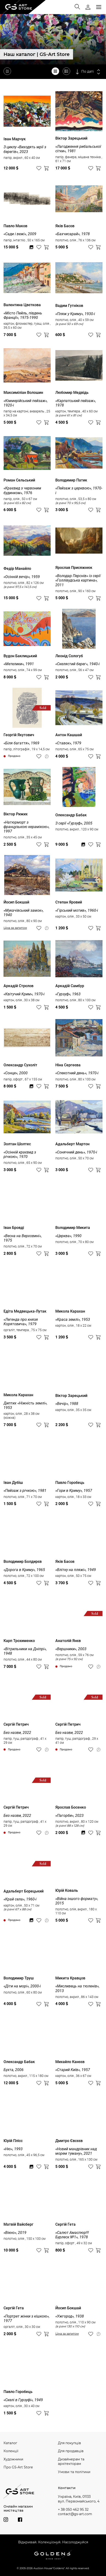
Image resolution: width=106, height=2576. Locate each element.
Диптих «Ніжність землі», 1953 (25, 1405)
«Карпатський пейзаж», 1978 (75, 403)
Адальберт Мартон (72, 1144)
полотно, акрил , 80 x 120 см (76, 1823)
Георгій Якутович (19, 735)
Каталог (10, 2443)
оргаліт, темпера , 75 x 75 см (25, 1330)
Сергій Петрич (16, 1724)
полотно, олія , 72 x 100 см (24, 1576)
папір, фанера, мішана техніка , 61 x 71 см (78, 159)
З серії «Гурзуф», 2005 (73, 823)
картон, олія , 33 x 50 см (73, 916)
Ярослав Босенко (70, 1807)
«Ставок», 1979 (68, 743)
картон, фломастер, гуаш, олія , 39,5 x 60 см (27, 325)
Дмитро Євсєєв (69, 2140)
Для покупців (69, 2443)
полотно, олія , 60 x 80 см (23, 1992)
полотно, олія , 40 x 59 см (74, 322)
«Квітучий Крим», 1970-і (24, 994)
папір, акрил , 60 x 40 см (22, 158)
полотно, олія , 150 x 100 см (24, 2238)
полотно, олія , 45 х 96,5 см (24, 2155)
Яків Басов (64, 226)
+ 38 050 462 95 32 (73, 2509)
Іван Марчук (15, 139)
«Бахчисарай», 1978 (72, 234)
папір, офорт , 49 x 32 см (73, 2243)
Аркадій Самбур (69, 986)
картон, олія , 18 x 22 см (73, 1325)
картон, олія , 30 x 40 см (21, 2406)
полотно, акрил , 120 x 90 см (76, 829)
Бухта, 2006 (14, 2070)
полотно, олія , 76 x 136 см (75, 240)
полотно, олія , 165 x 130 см (76, 2159)
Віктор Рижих (16, 814)
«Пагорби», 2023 (69, 1815)
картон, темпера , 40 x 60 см (76, 413)
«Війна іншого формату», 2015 (76, 1900)
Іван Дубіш (13, 1482)
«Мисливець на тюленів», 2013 (77, 1988)
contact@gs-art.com (75, 2514)
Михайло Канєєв (70, 2062)
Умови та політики (74, 2472)
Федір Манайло (17, 568)
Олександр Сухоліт (20, 1065)
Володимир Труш (19, 1978)
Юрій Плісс (13, 2140)
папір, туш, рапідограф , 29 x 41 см (76, 1740)
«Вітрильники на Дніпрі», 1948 (25, 1651)
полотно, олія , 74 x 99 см (23, 670)
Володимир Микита (72, 1227)
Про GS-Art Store (18, 2467)
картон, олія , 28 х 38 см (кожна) (21, 1415)
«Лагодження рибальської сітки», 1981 (78, 148)
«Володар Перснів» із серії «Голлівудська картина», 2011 (78, 580)
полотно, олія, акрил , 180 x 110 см (76, 1911)
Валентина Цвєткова (22, 305)
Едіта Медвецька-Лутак (25, 1311)
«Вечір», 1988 (66, 1403)
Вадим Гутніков (69, 305)
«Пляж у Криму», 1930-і (75, 314)
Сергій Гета (65, 2224)
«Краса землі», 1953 (72, 1319)
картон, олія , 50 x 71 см (21, 1907)
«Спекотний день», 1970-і (76, 1073)
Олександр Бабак (71, 815)
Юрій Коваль (66, 1890)
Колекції (11, 2451)
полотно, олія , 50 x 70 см (74, 1158)
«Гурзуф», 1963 (68, 994)
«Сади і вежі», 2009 (20, 234)
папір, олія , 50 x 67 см (20, 501)
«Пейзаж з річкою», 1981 (25, 1490)
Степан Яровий (68, 902)
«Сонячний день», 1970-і (76, 1152)
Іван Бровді (14, 1227)
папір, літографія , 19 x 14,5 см (26, 749)
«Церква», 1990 (68, 1236)
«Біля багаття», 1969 (21, 743)
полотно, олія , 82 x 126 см (24, 585)
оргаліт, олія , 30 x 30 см (22, 2327)
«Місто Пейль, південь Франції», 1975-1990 (23, 315)
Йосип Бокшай (16, 902)
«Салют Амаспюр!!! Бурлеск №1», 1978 (72, 2234)
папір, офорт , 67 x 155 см (23, 1079)
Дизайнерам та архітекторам (71, 2461)
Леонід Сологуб (69, 656)
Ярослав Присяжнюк (73, 567)
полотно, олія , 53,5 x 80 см (75, 501)
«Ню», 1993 (13, 2149)
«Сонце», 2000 (16, 1073)
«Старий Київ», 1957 (72, 2070)
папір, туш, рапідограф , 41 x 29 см (25, 1740)
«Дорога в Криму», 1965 (24, 1569)
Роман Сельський (19, 480)
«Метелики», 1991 (19, 664)
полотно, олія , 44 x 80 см (23, 1659)
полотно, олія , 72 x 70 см (23, 1246)
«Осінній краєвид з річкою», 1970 (20, 1154)
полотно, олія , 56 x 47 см (74, 670)
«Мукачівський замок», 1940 (24, 912)
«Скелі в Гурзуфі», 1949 (23, 2400)
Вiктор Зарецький (71, 138)
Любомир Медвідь (72, 392)
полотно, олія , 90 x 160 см (75, 591)
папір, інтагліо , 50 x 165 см (24, 240)
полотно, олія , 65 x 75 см (74, 749)
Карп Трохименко (19, 1640)
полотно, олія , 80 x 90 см (23, 921)
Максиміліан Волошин (23, 392)
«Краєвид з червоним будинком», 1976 (22, 490)
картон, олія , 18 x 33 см (73, 1497)
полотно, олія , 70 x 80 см (74, 1242)
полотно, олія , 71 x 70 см (23, 1497)
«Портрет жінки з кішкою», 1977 (26, 2318)
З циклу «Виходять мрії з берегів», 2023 (25, 149)
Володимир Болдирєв (23, 1561)
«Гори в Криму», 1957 (73, 1490)
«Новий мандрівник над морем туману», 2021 (76, 2151)
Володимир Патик (71, 480)
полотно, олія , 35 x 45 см (23, 837)
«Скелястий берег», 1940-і (77, 664)
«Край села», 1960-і (20, 1899)
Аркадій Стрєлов (18, 986)
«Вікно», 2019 (15, 2232)
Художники (13, 2459)
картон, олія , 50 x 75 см (73, 1576)
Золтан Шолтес (17, 1144)
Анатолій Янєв (68, 1640)
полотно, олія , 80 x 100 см (75, 1000)
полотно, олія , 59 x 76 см (74, 1657)
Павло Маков (15, 226)
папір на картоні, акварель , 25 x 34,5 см (27, 413)
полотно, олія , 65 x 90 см (23, 1163)
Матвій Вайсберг (18, 2224)
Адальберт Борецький (24, 1891)
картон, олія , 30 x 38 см (21, 1000)
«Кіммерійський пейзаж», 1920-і (26, 403)
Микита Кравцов (70, 1978)
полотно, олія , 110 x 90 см (75, 2324)
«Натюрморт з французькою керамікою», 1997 (26, 826)
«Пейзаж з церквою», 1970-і (78, 490)
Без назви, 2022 (17, 1732)
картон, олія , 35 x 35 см (73, 1410)
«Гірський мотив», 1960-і (76, 910)
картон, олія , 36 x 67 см (73, 2076)
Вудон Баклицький (20, 656)
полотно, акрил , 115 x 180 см (26, 2076)
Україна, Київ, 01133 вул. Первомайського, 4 (78, 2498)
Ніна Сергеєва (68, 1065)
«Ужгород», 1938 (69, 2316)
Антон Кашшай (68, 735)
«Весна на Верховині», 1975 (23, 1238)
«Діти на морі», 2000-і (22, 1986)
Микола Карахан (70, 1311)
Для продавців (71, 2451)
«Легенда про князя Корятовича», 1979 (21, 1321)
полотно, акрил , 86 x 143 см (76, 1997)
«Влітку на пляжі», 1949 (75, 1569)
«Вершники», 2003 (70, 1649)
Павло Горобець (69, 1482)
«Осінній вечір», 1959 (22, 577)
